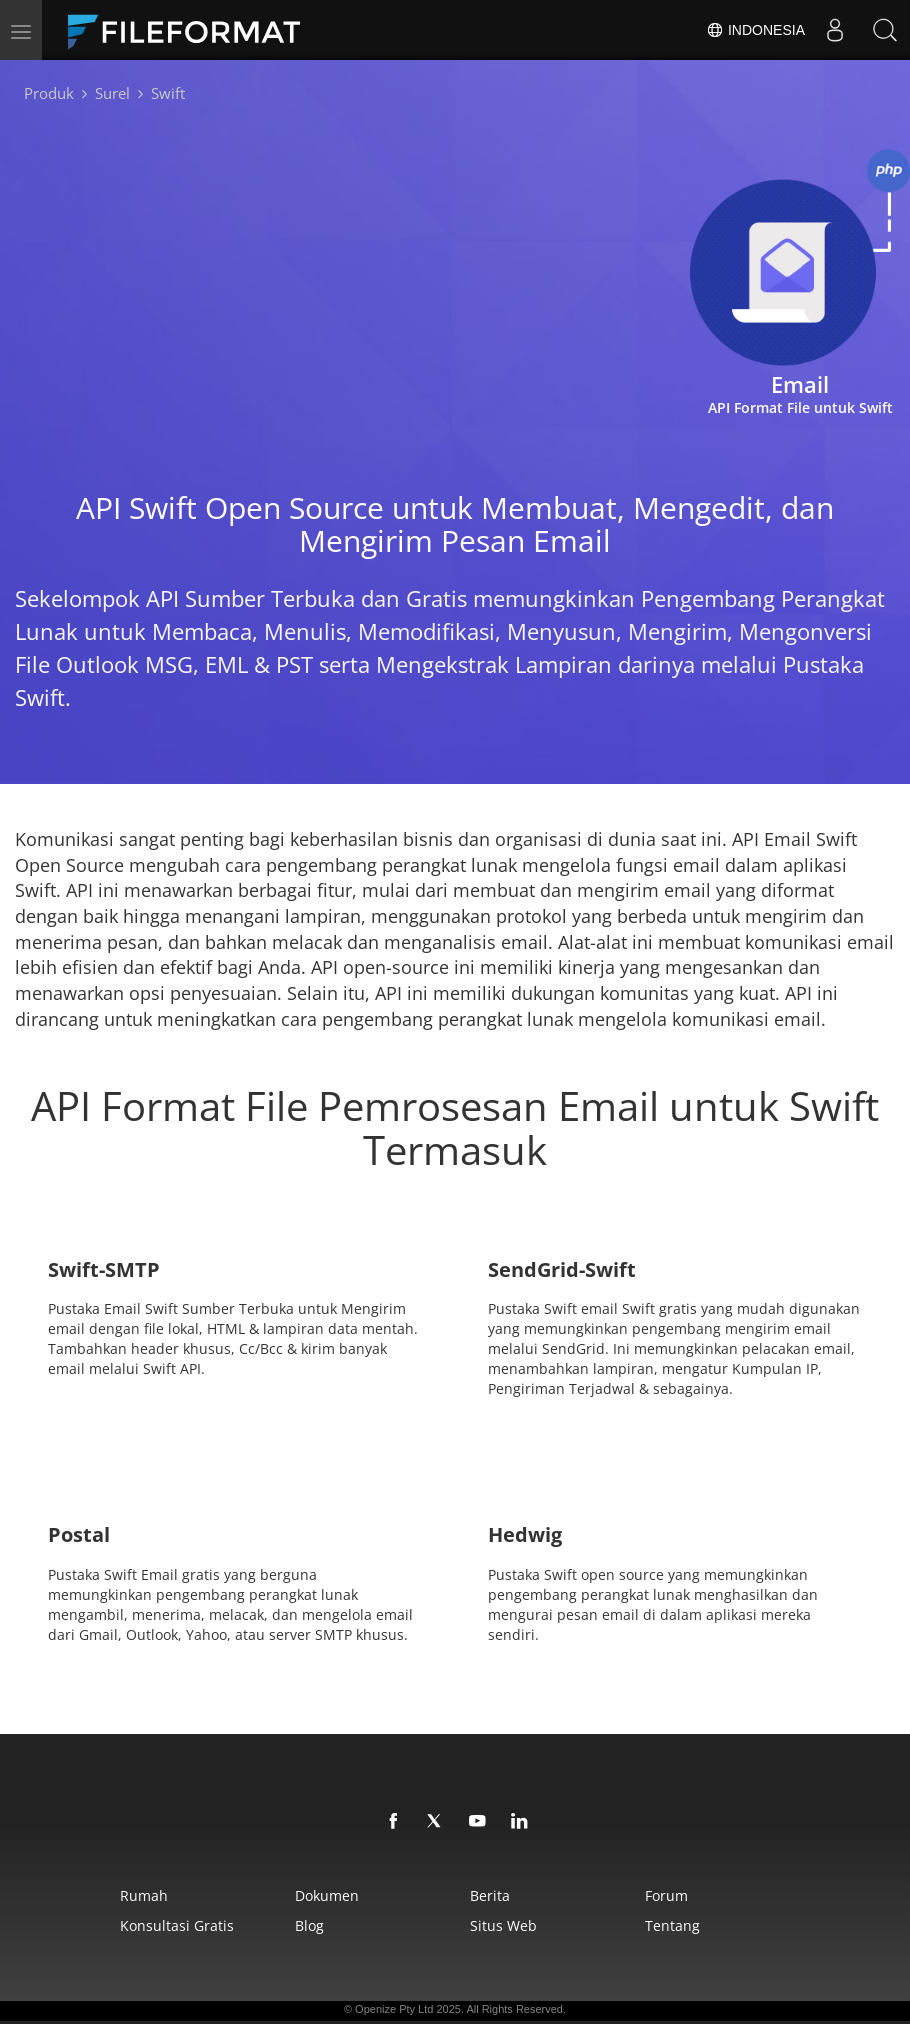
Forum (666, 1895)
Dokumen (327, 1895)
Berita (490, 1895)
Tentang (672, 1925)
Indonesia (755, 30)
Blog (309, 1925)
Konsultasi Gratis (177, 1925)
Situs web (503, 1925)
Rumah (144, 1895)
